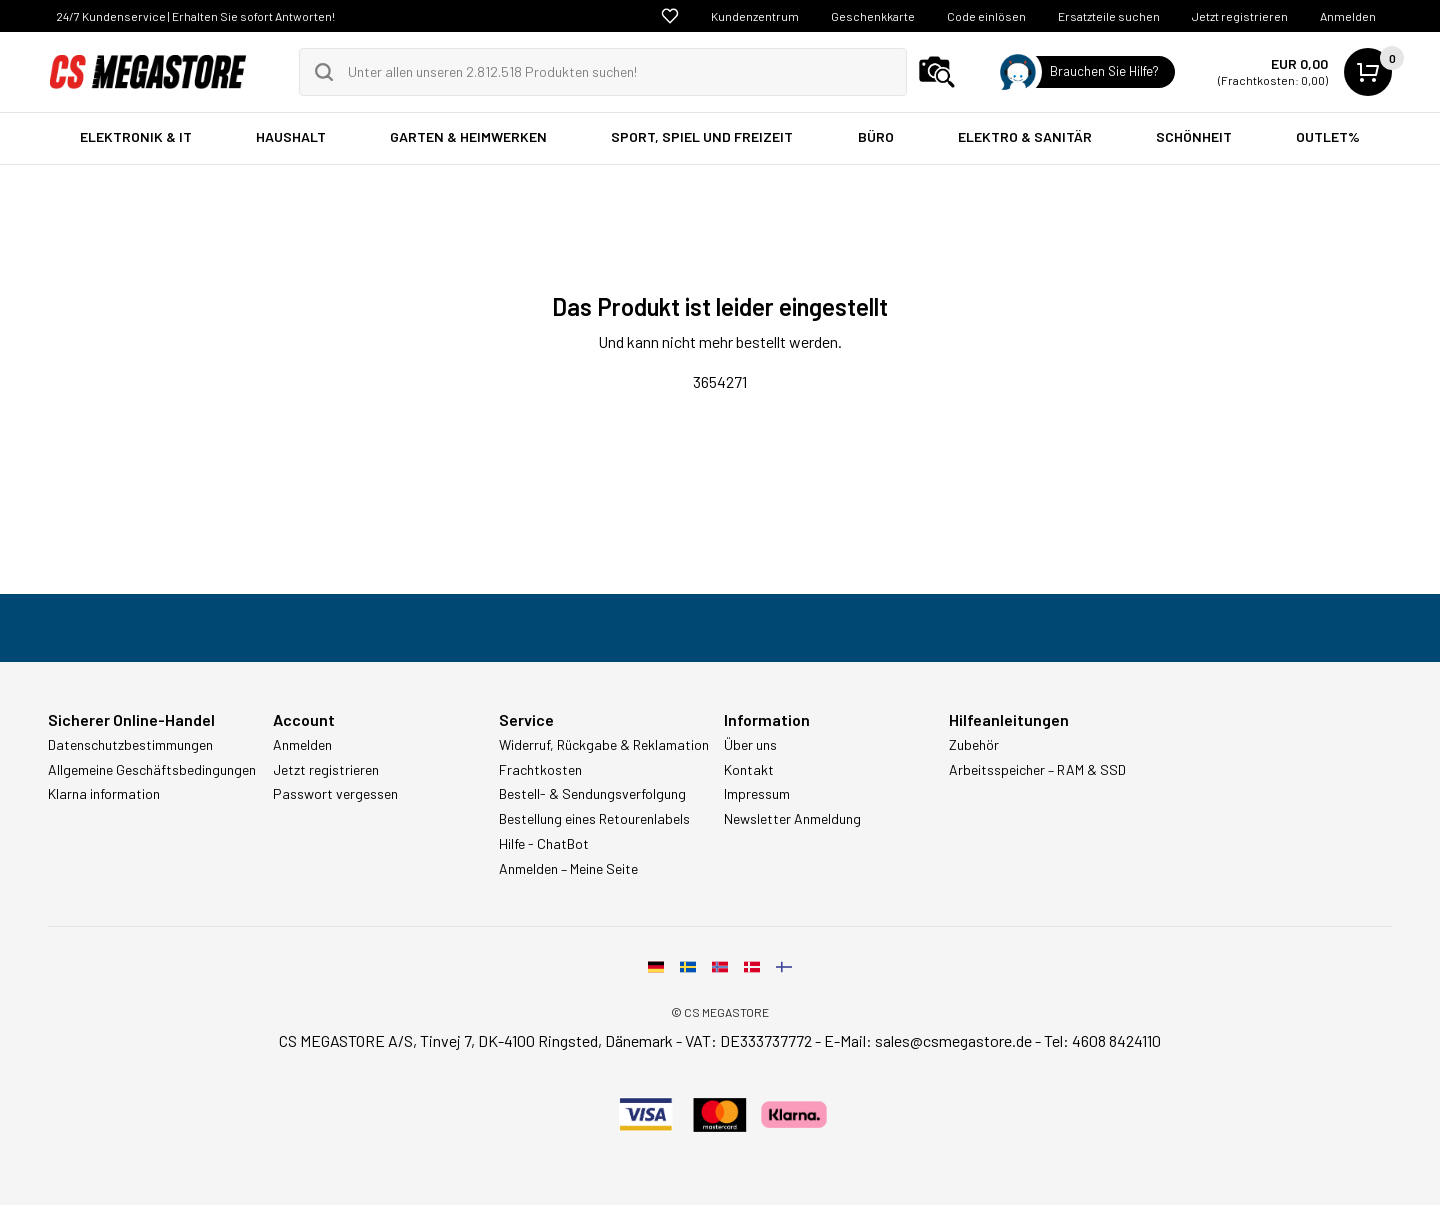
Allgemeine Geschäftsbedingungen (152, 770)
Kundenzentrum (755, 16)
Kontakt (749, 770)
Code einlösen (986, 16)
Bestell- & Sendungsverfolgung (592, 794)
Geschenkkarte (873, 16)
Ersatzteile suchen (1109, 16)
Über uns (750, 745)
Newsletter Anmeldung (792, 819)
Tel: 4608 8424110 (1102, 1040)
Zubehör (974, 745)
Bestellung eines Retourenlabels (594, 819)
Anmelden (1348, 16)
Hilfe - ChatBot (544, 844)
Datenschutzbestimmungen (130, 745)
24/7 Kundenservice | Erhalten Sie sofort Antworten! (195, 16)
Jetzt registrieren (1240, 16)
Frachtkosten (540, 770)
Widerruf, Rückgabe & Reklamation (604, 745)
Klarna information (104, 794)
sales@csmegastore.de (953, 1040)
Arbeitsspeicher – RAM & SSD (1037, 770)
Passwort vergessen (335, 794)
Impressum (757, 794)
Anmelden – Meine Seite (568, 869)
